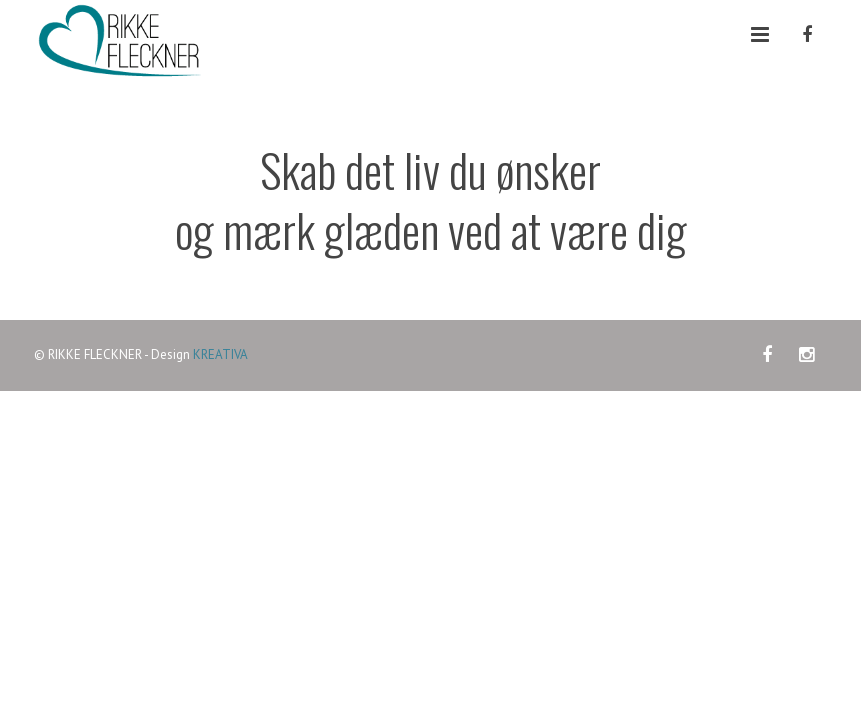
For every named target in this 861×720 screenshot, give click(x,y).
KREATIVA (220, 354)
